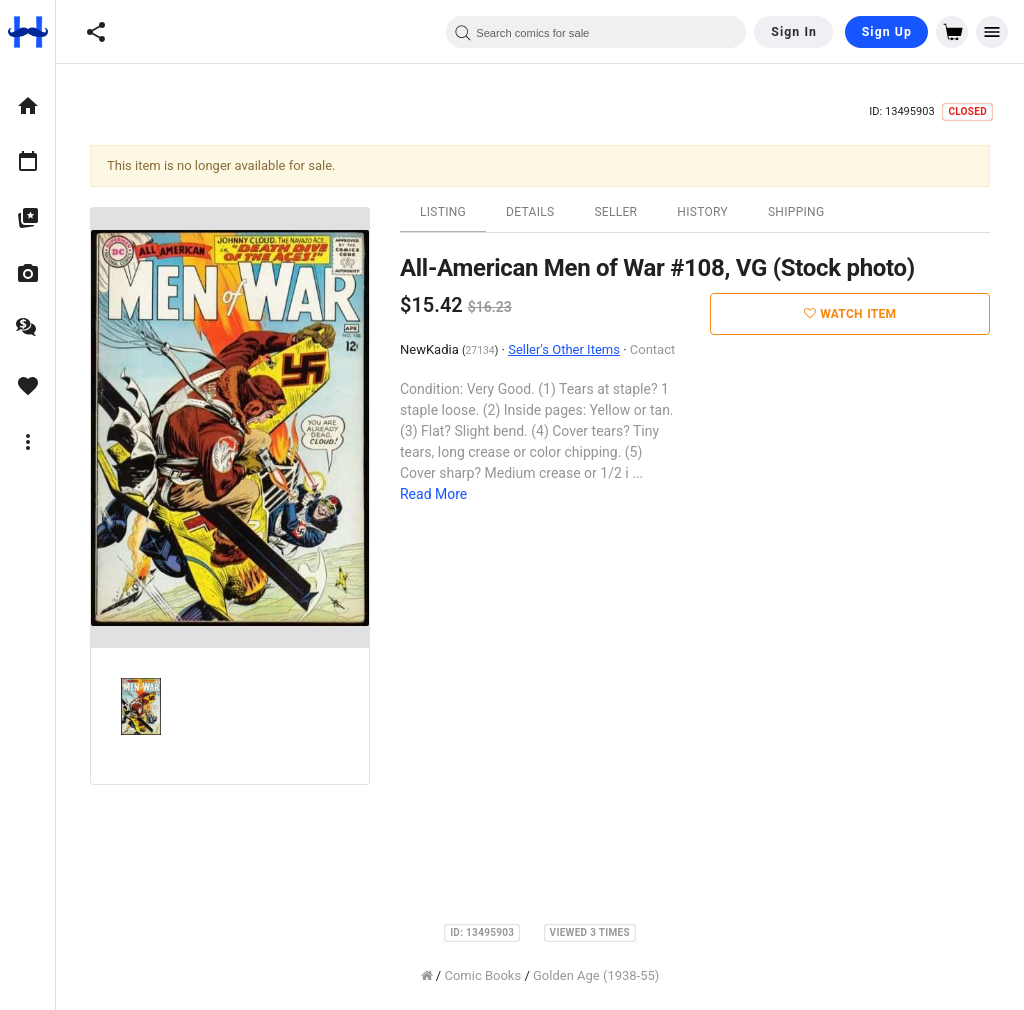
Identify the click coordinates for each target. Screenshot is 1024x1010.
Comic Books (482, 975)
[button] (96, 32)
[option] (27, 106)
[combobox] (596, 32)
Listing (443, 212)
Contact (652, 349)
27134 (480, 350)
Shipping (796, 212)
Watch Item (850, 314)
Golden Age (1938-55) (596, 975)
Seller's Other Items (564, 349)
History (702, 212)
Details (530, 212)
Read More (433, 494)
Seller (615, 212)
